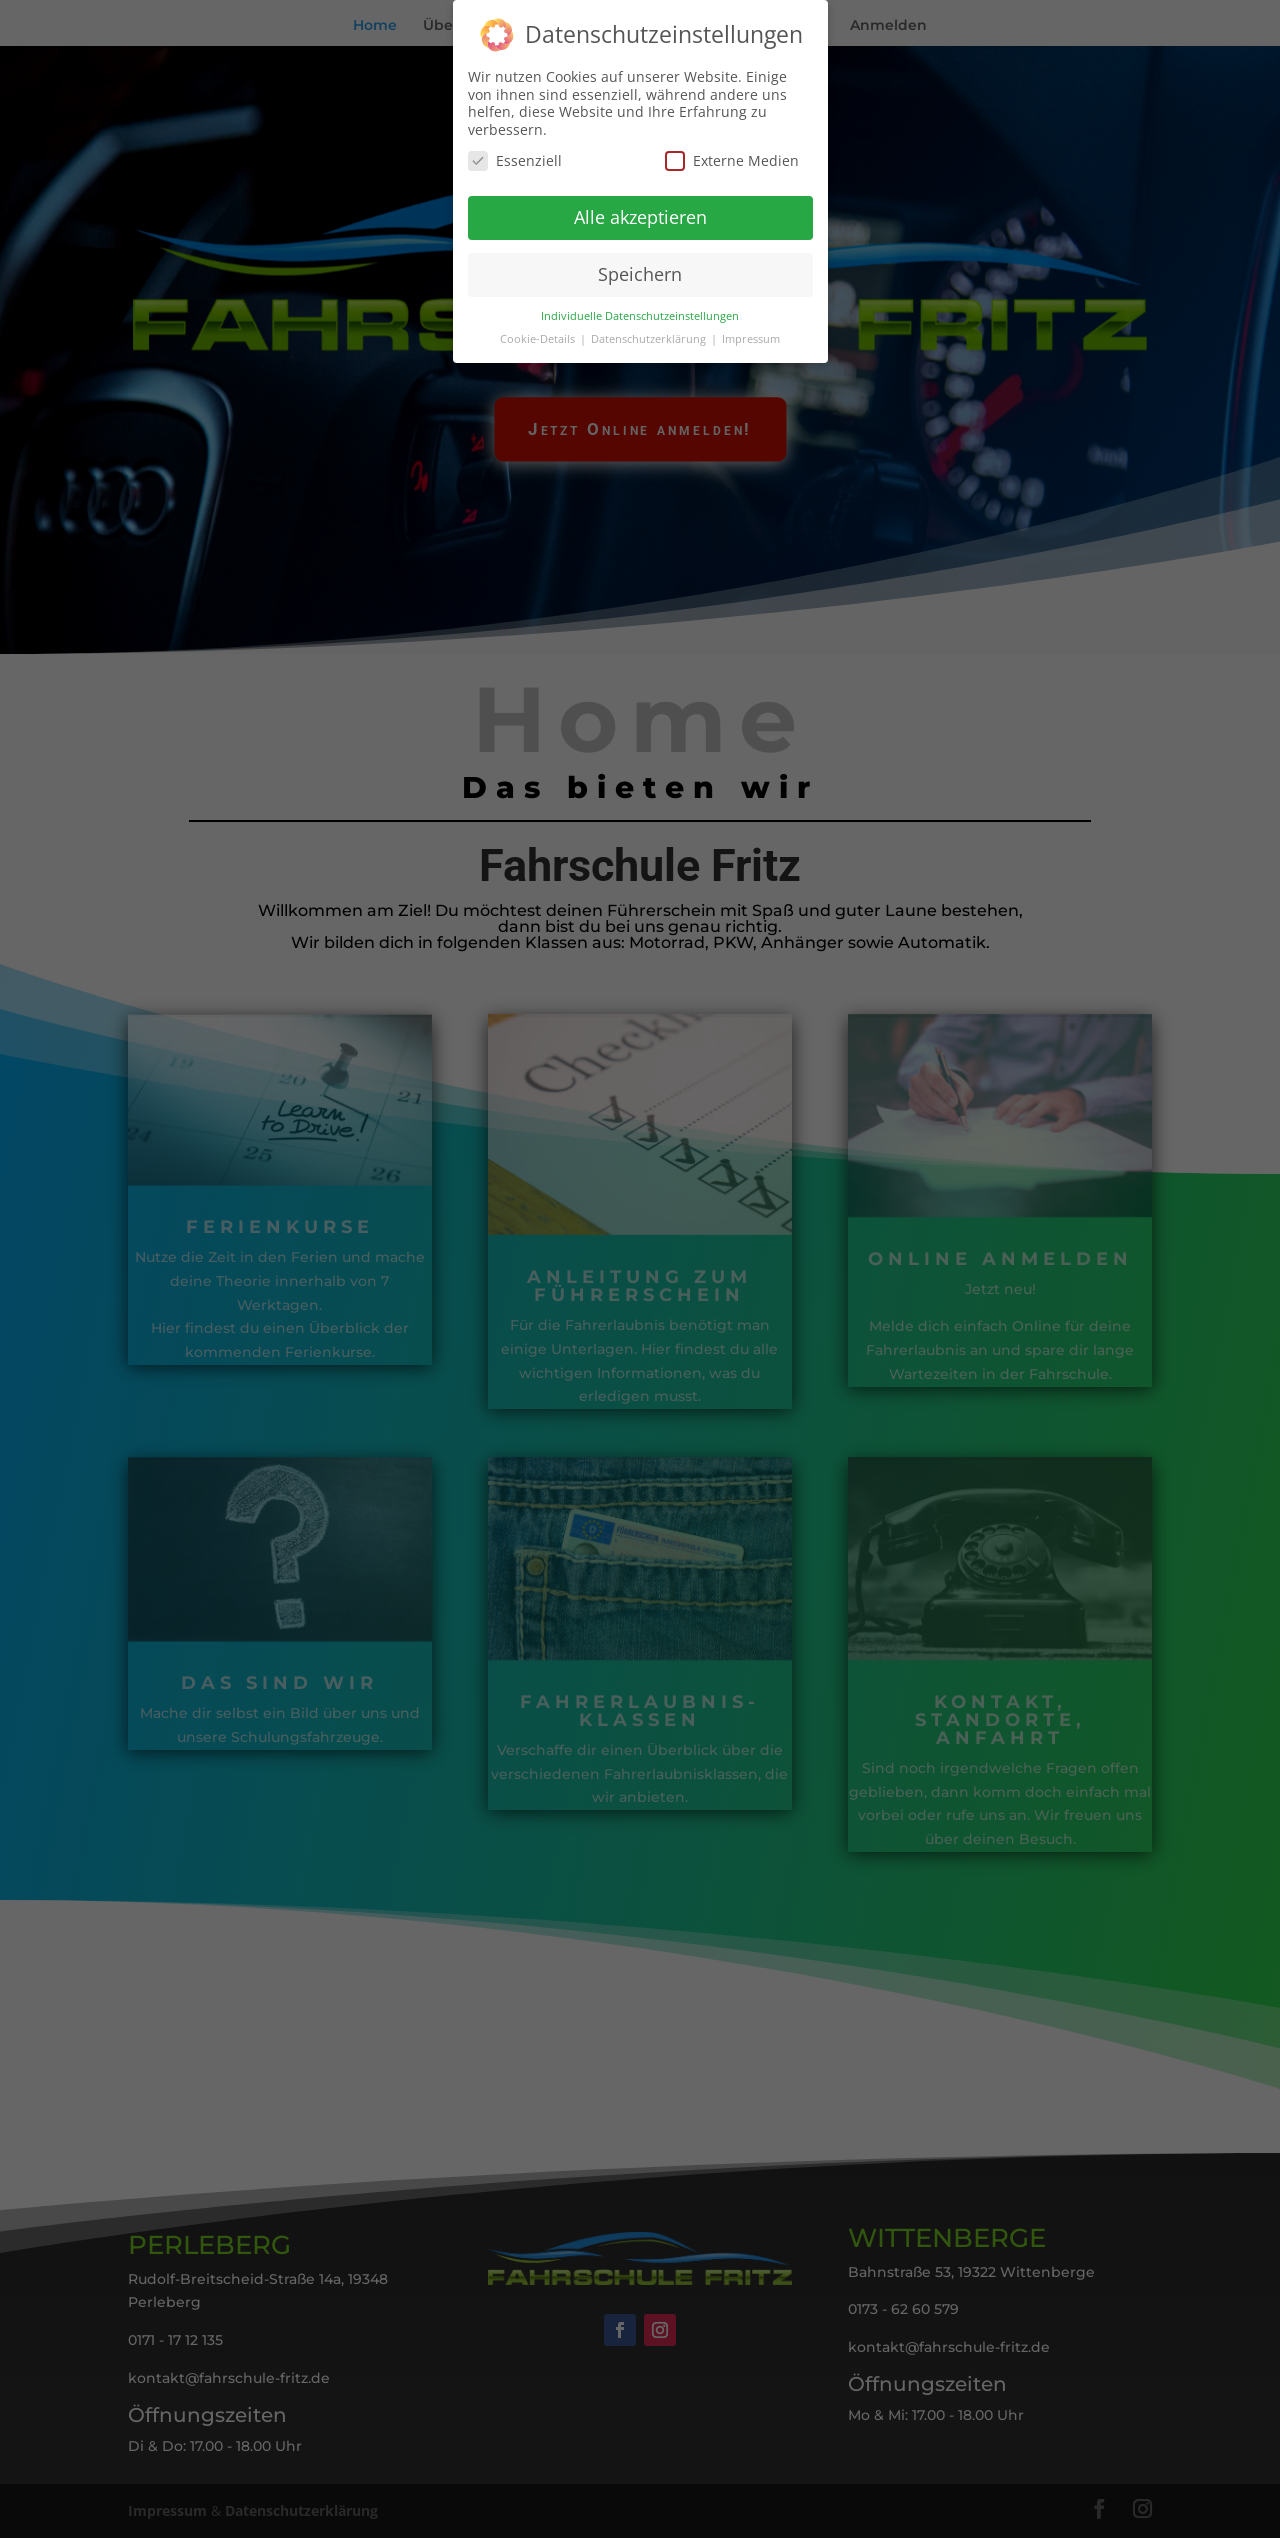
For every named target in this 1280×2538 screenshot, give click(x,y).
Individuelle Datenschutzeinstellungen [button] (640, 310)
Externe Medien (732, 154)
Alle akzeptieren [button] (640, 211)
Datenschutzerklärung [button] (650, 333)
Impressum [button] (751, 333)
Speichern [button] (640, 268)
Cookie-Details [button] (539, 333)
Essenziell (515, 154)
